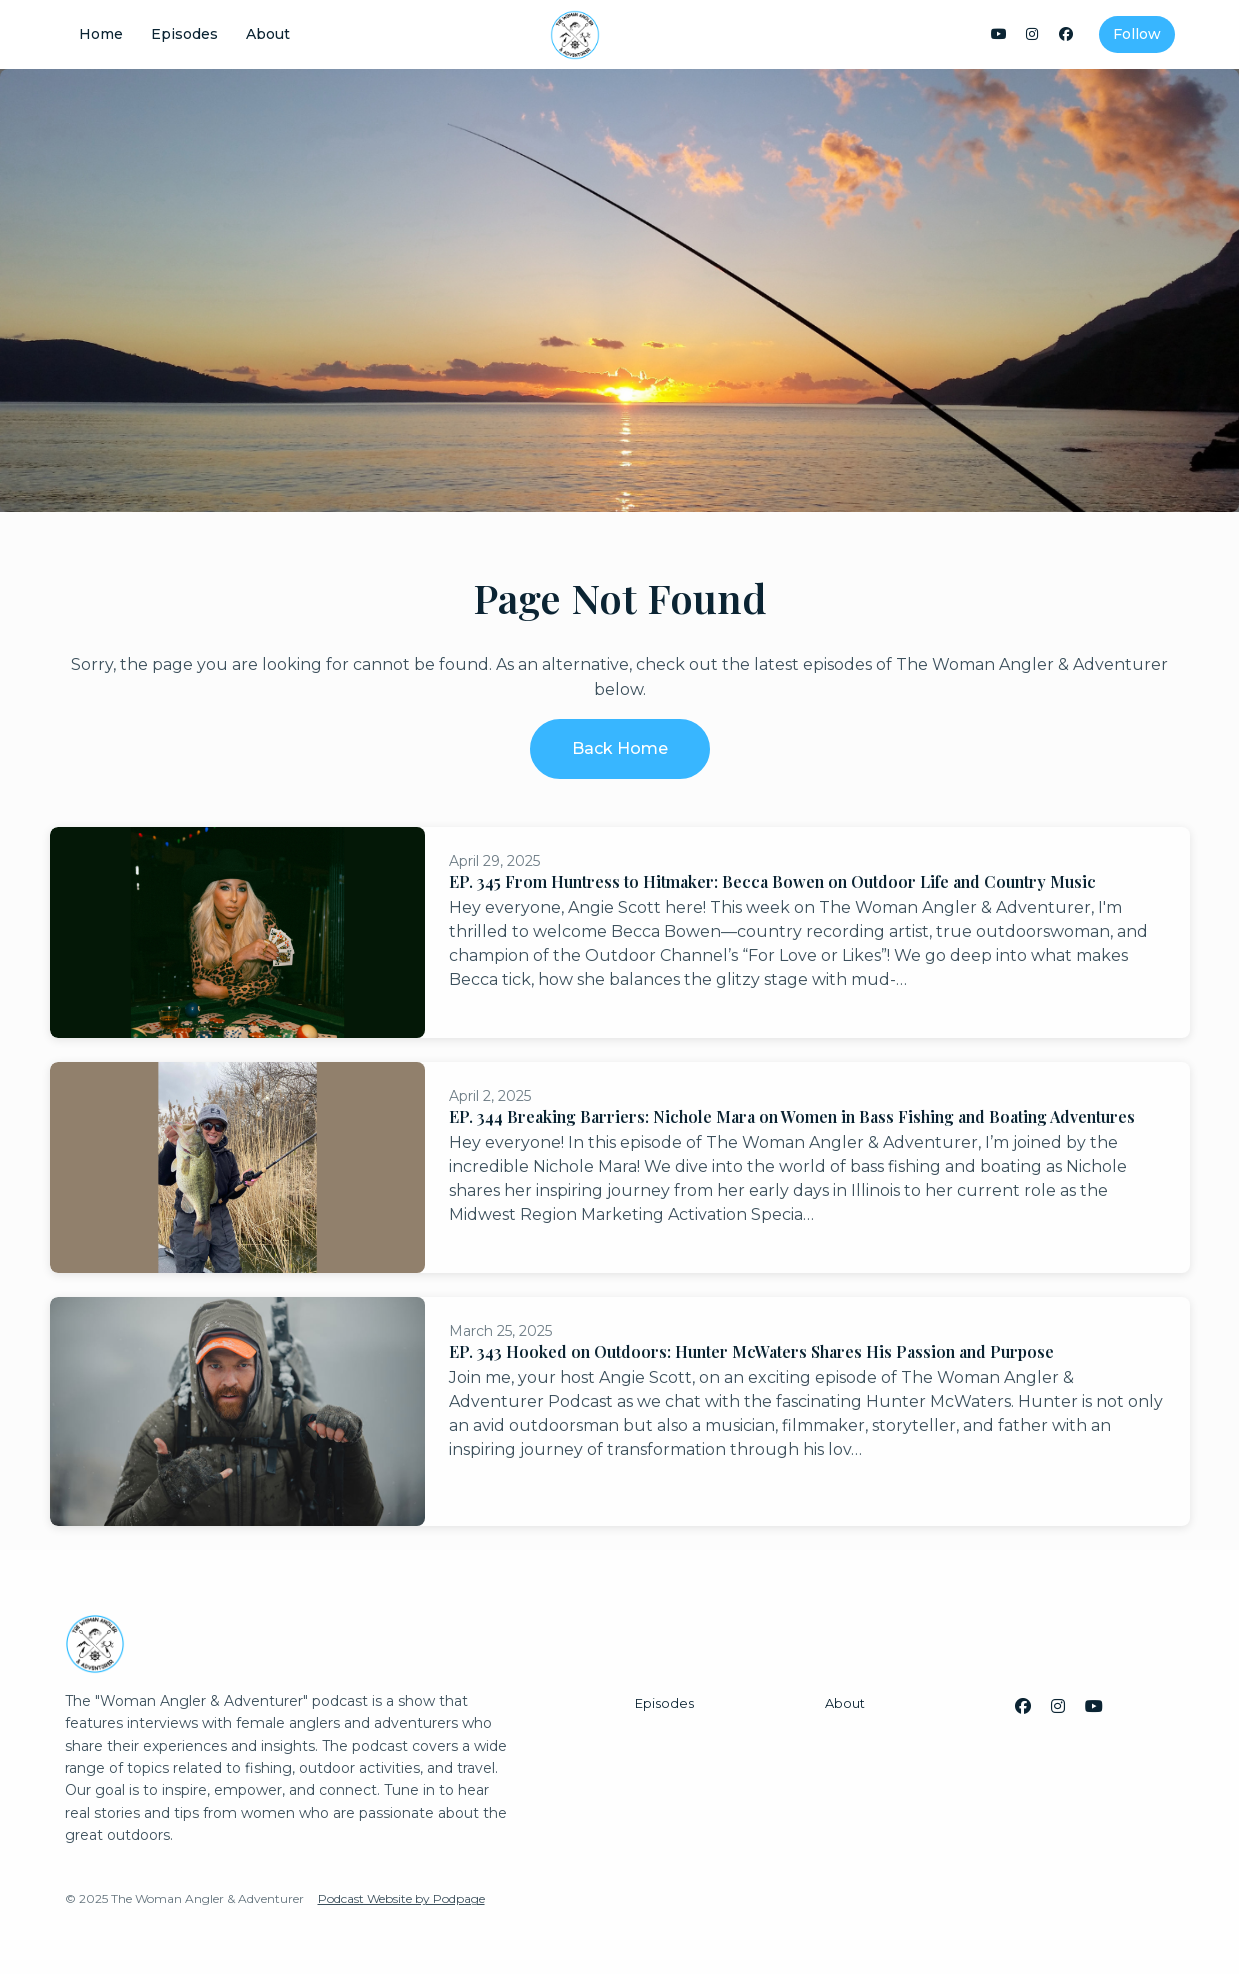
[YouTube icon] (1094, 1707)
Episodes (184, 34)
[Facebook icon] (1023, 1707)
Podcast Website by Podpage (401, 1898)
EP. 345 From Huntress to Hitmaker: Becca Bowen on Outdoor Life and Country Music (772, 881)
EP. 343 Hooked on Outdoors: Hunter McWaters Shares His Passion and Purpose (751, 1351)
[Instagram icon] (1058, 1707)
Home (101, 34)
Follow (1137, 34)
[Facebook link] (1066, 34)
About (268, 34)
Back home (620, 748)
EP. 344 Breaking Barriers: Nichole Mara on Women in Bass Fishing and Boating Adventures (792, 1116)
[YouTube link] (999, 34)
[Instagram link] (1033, 34)
